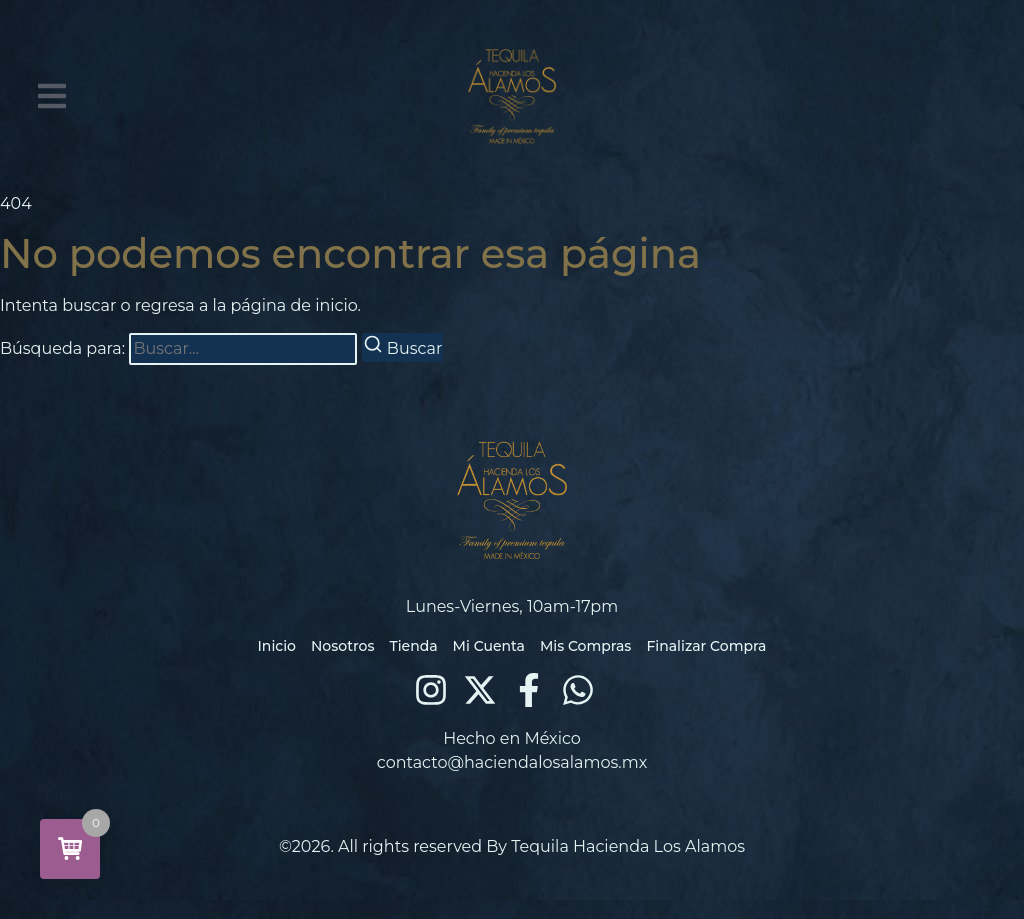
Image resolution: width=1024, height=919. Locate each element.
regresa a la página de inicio (246, 305)
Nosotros (342, 646)
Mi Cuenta (489, 646)
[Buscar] (403, 347)
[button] (52, 96)
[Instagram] (431, 690)
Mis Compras (586, 646)
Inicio (277, 646)
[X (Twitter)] (480, 690)
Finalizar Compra (706, 646)
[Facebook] (529, 690)
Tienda (413, 646)
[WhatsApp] (578, 690)
